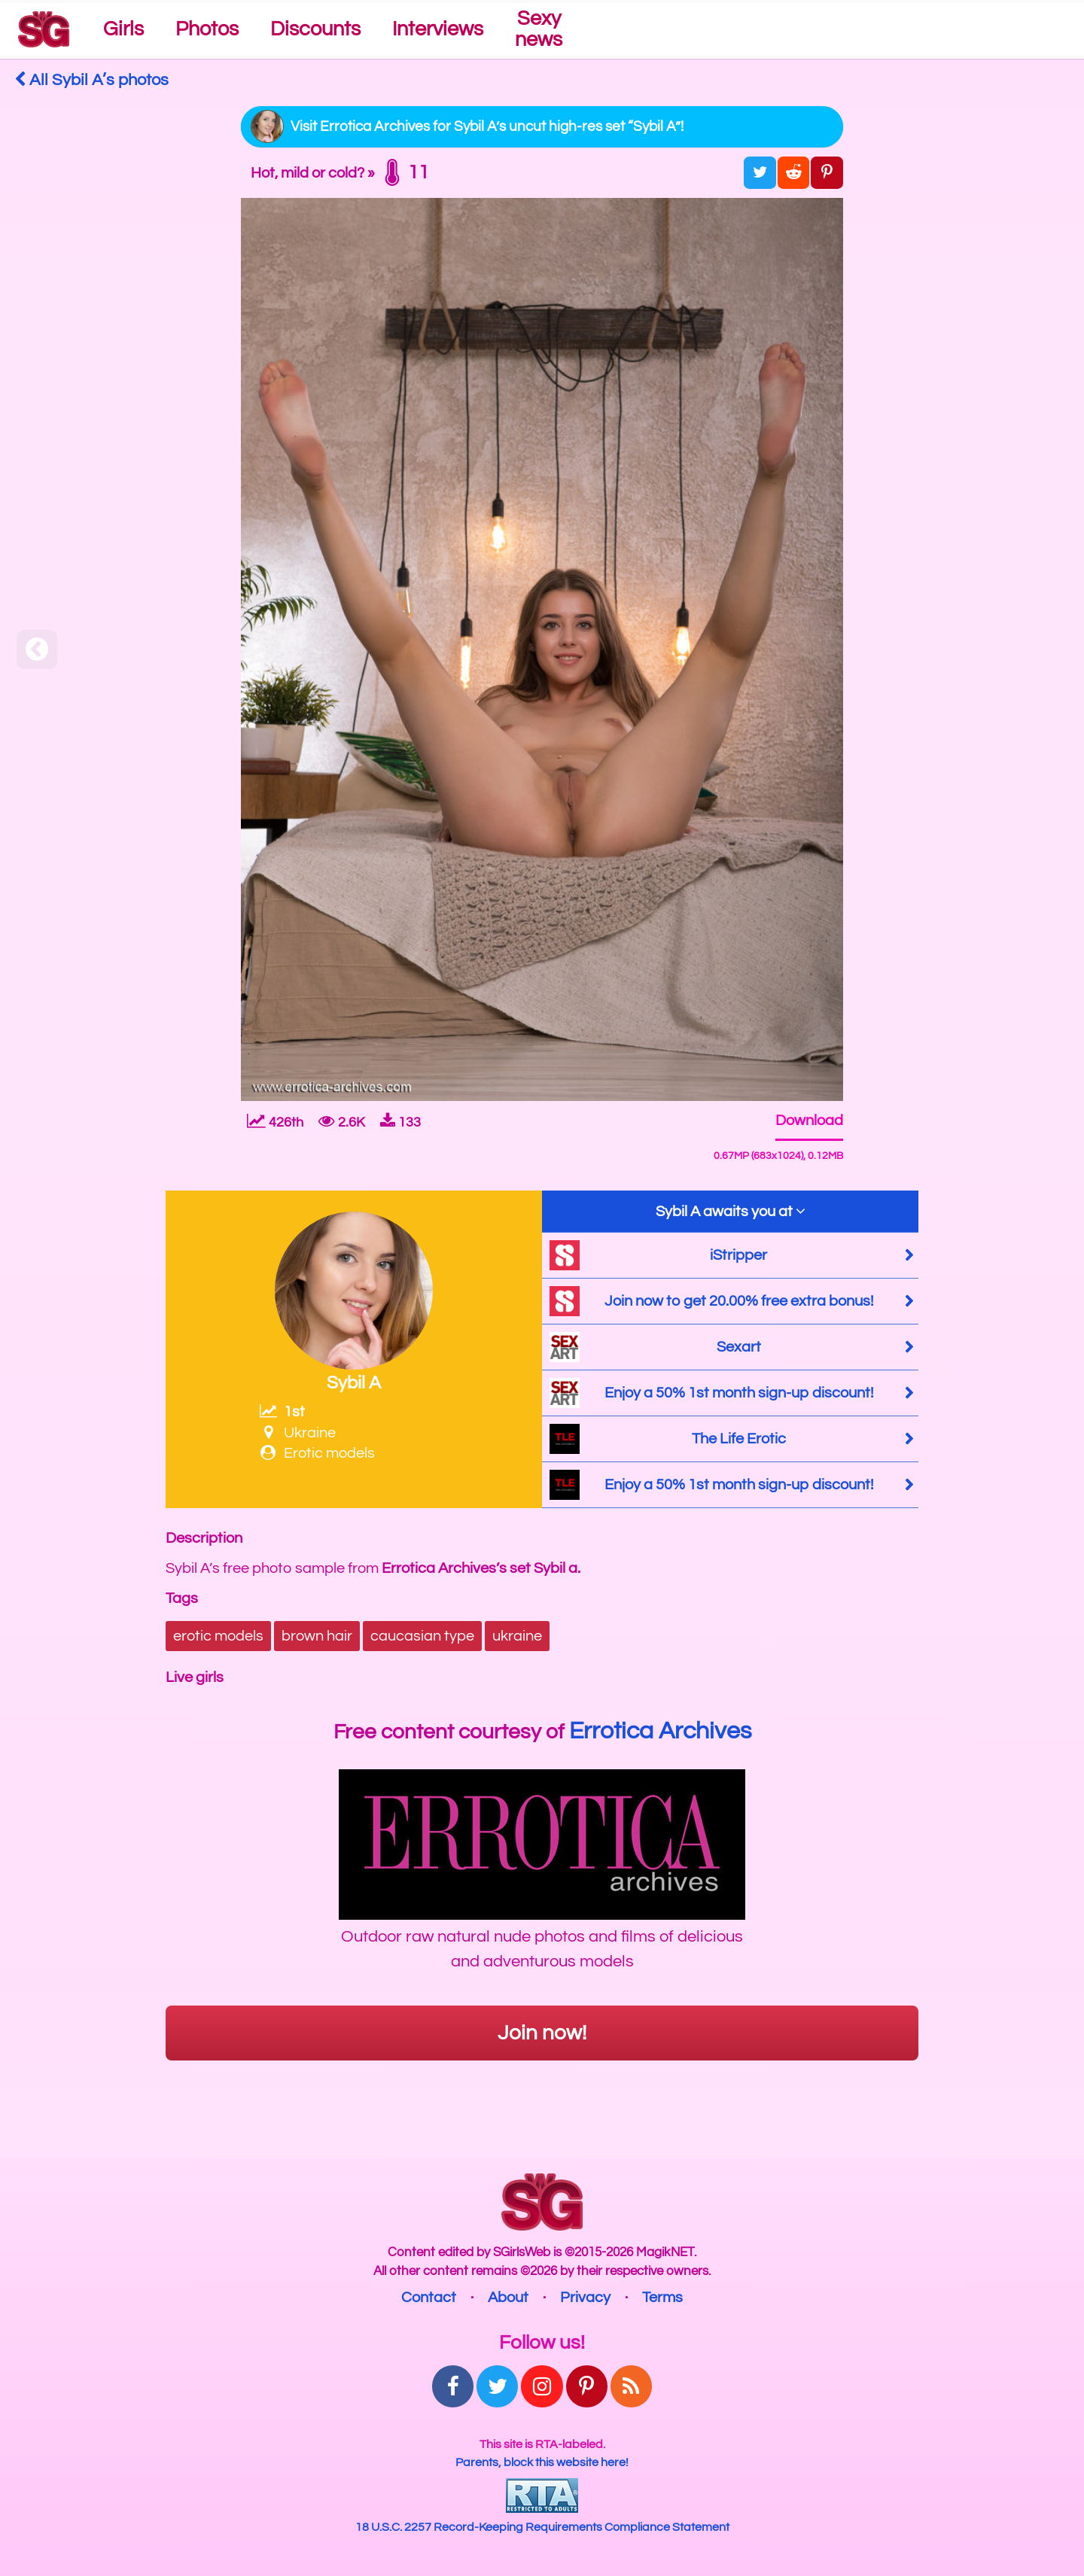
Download (809, 1120)
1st (282, 1411)
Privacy (585, 2297)
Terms (662, 2297)
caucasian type (422, 1636)
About (508, 2297)
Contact (428, 2297)
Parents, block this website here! (542, 2462)
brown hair (317, 1636)
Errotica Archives (660, 1731)
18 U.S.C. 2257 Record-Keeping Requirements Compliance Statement (542, 2527)
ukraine (517, 1636)
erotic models (218, 1636)
